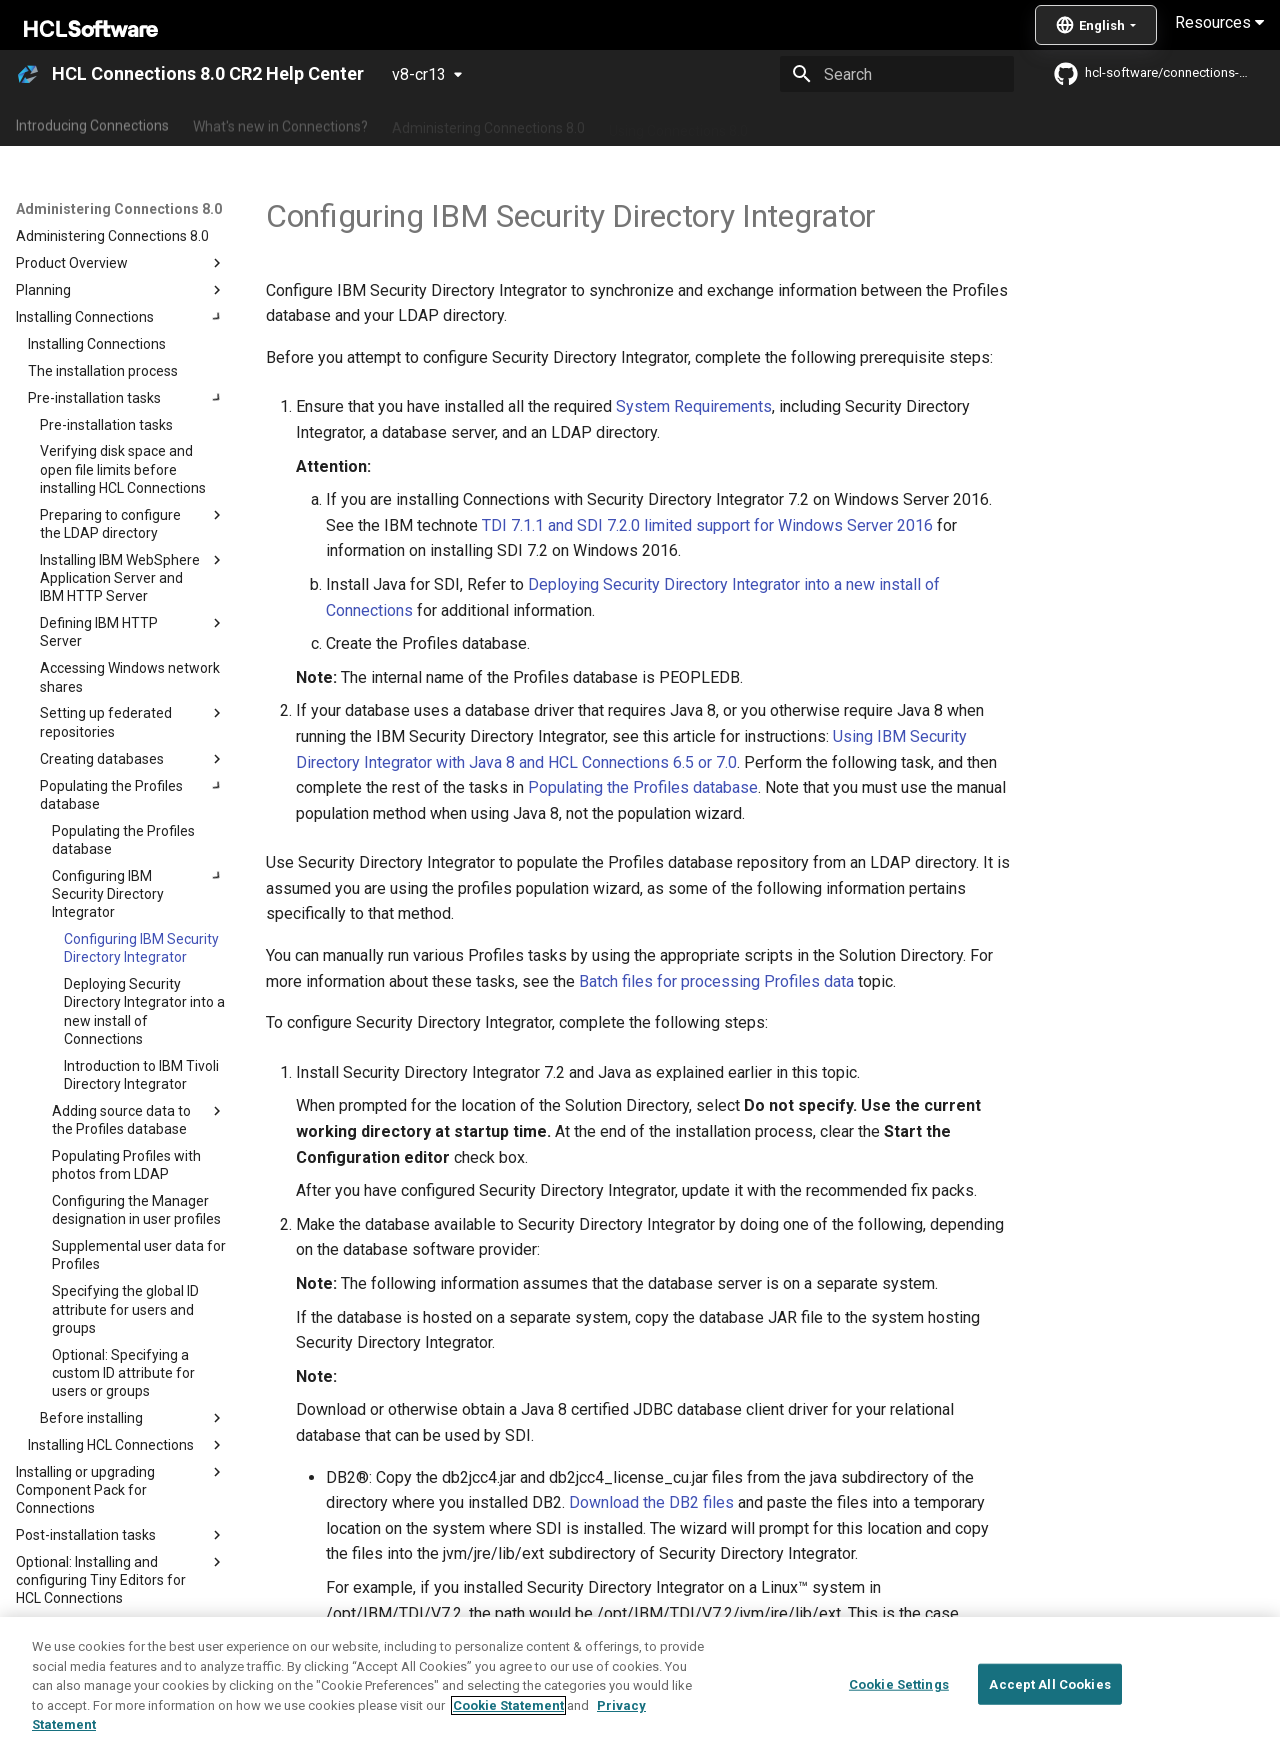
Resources (1219, 22)
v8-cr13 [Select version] (419, 74)
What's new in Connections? (280, 123)
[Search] (897, 74)
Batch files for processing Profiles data (716, 981)
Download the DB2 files (651, 1502)
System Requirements (694, 406)
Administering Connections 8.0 (488, 123)
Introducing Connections (92, 123)
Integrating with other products (869, 123)
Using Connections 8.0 (678, 123)
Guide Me (1020, 123)
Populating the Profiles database (643, 787)
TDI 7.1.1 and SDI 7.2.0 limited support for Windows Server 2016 (707, 525)
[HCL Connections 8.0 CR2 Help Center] (28, 74)
